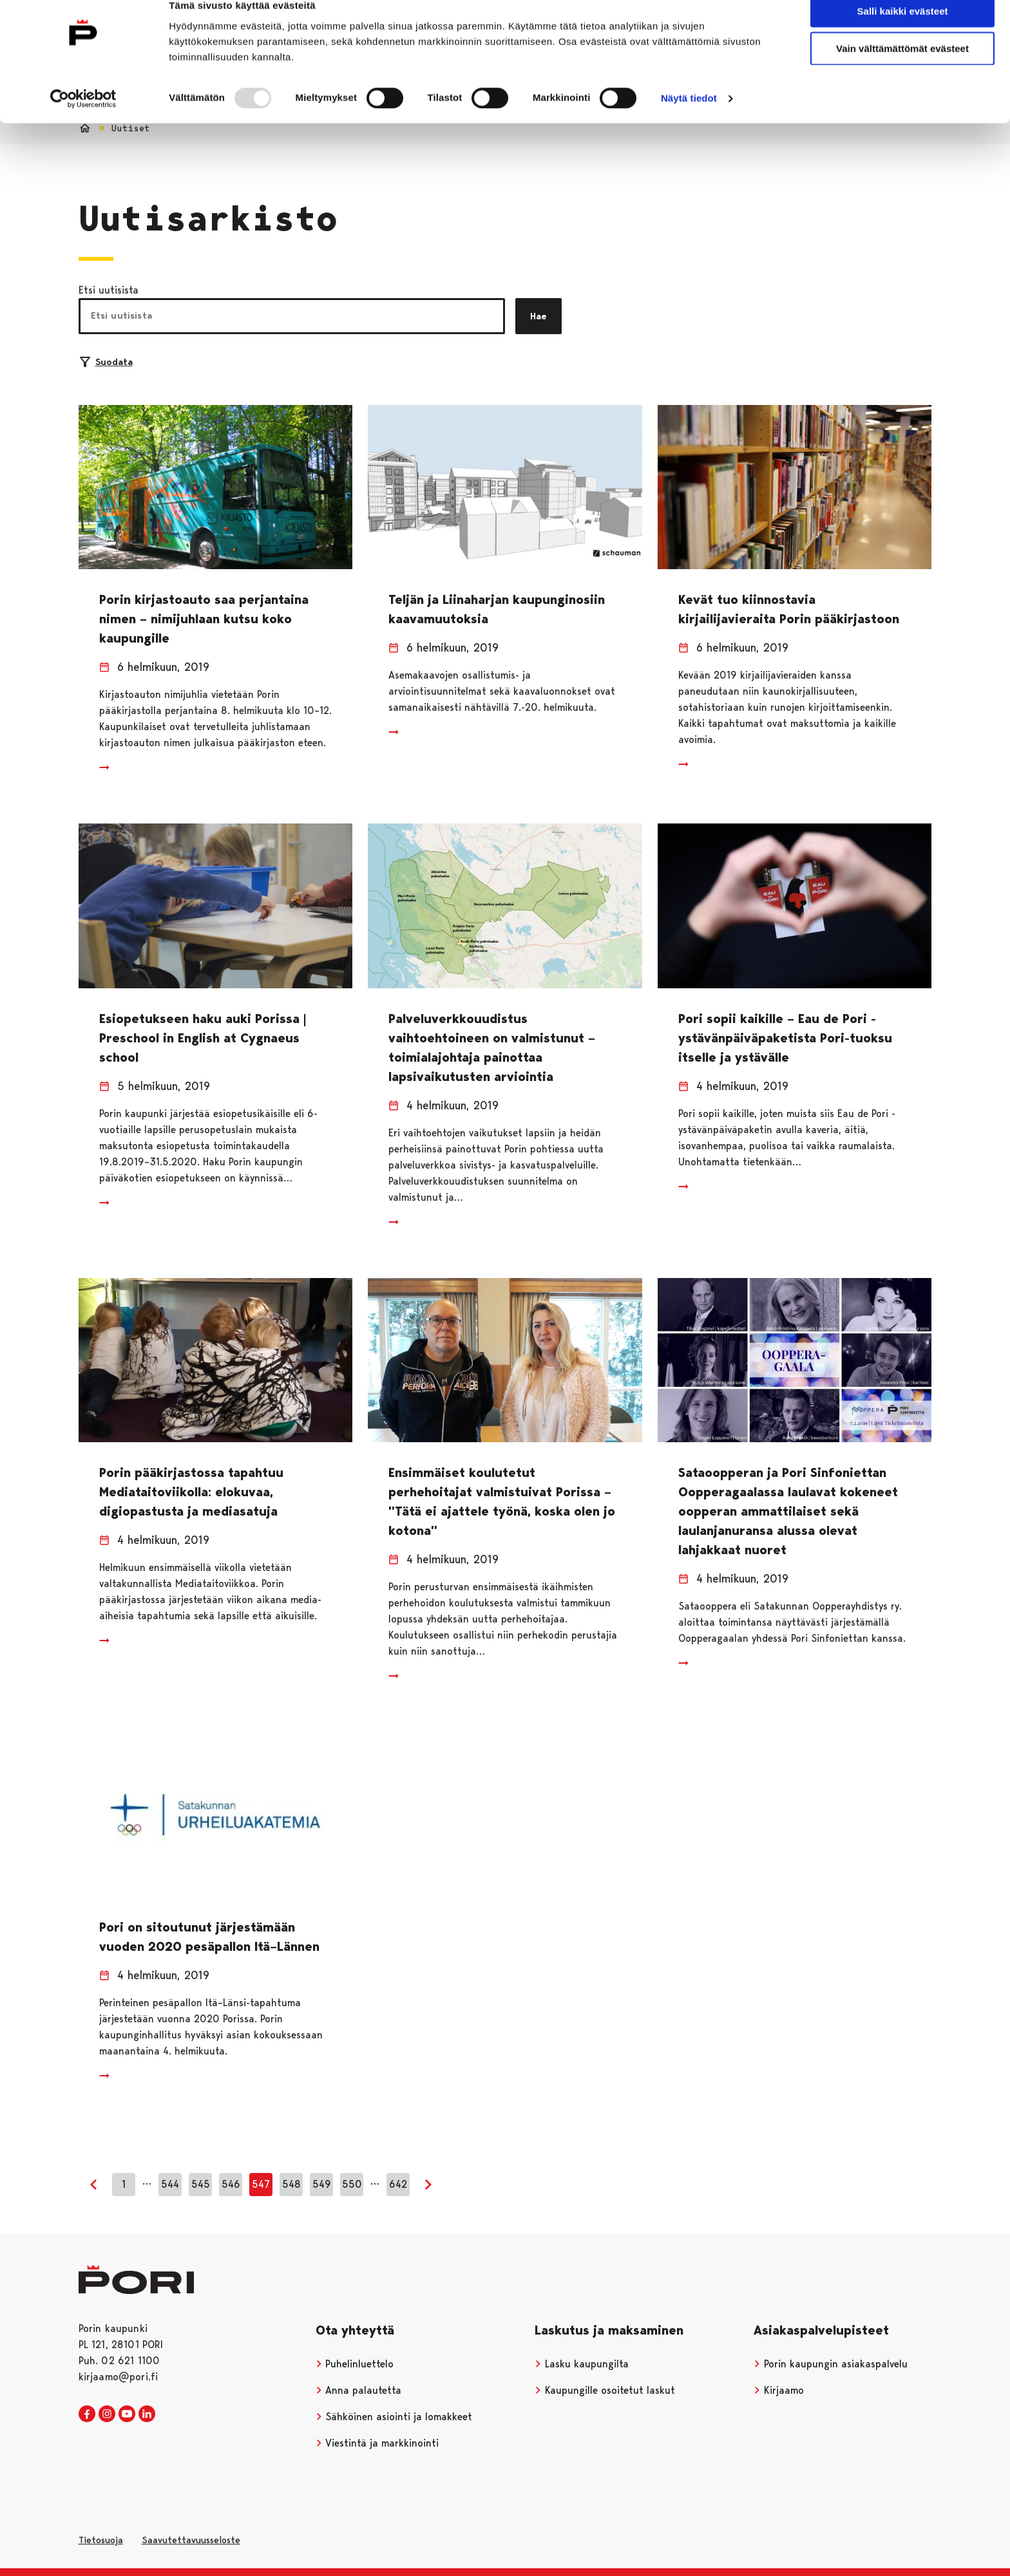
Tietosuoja (101, 2540)
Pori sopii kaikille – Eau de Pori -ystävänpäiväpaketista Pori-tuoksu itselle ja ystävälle (785, 1038)
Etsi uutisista (108, 290)
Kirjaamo (779, 2390)
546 (231, 2184)
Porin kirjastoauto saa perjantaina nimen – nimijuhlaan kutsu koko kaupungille (204, 619)
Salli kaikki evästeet (902, 31)
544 (170, 2184)
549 (321, 2184)
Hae (538, 316)
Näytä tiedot (689, 119)
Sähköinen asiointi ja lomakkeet (394, 2417)
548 (291, 2184)
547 (261, 2184)
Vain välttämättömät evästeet (902, 69)
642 (398, 2184)
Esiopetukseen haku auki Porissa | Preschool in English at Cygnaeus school (202, 1038)
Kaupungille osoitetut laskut (605, 2390)
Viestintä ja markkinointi (377, 2443)
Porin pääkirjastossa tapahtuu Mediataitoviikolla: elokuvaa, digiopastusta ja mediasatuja (191, 1492)
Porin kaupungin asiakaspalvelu (831, 2364)
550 (352, 2184)
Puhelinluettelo (355, 2364)
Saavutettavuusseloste (191, 2540)
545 (200, 2184)
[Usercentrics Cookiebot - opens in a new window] (83, 119)
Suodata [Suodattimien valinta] (106, 362)
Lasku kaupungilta (582, 2364)
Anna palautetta (359, 2390)
